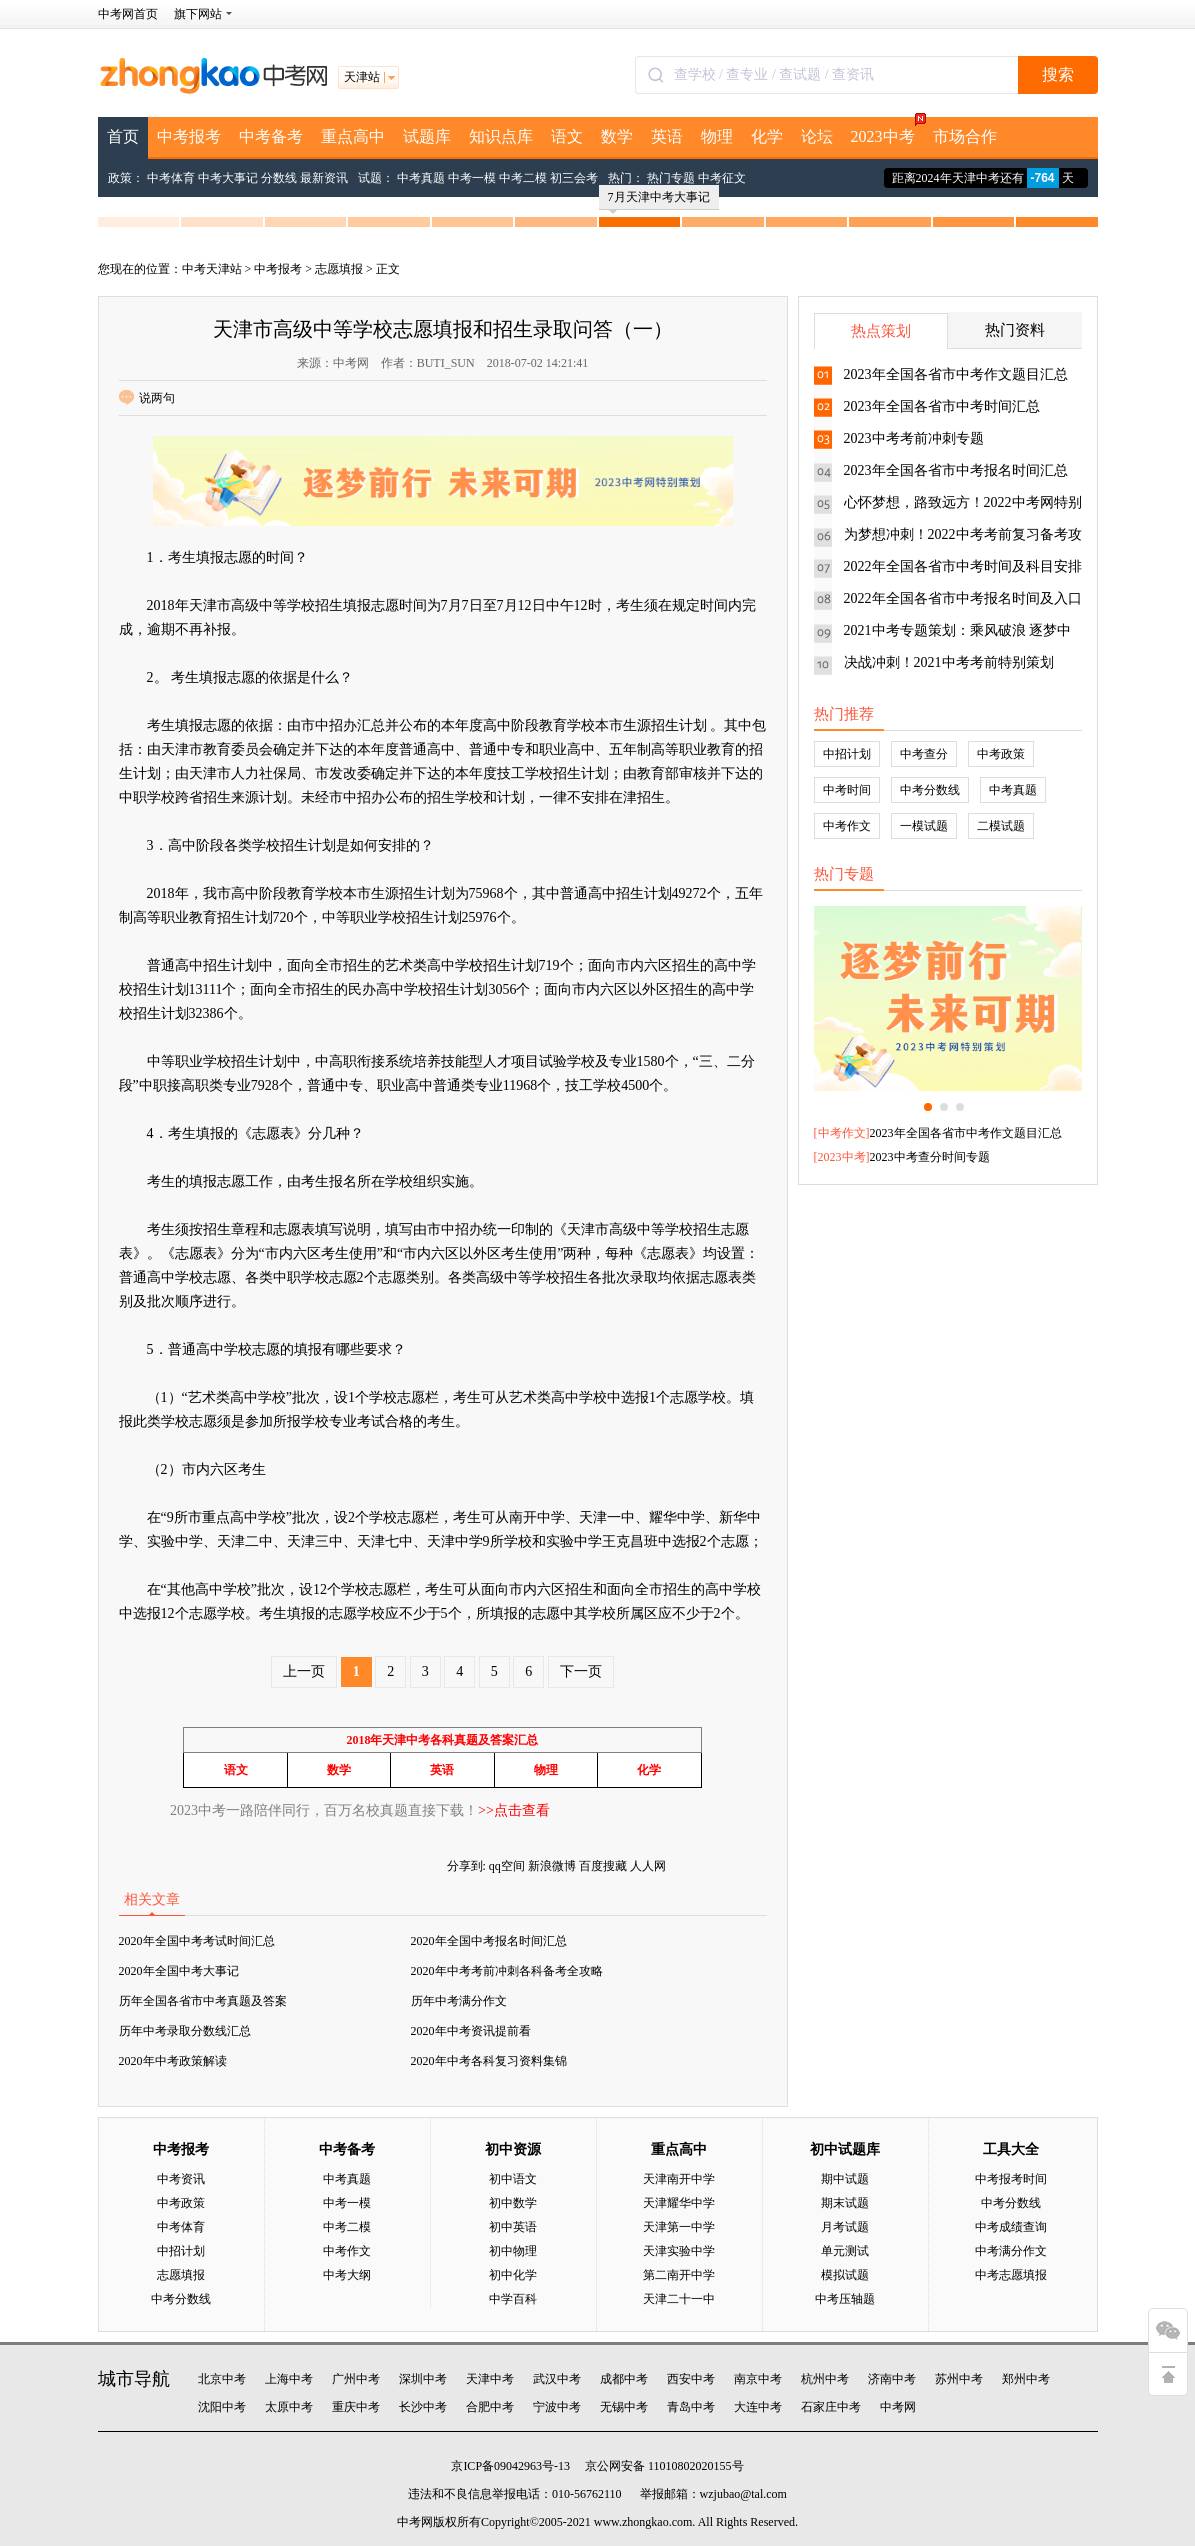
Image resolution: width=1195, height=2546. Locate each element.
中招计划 (847, 754)
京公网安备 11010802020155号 (664, 2466)
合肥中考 (490, 2407)
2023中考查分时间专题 (930, 1157)
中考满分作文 (1011, 2251)
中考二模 (523, 178)
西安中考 (691, 2379)
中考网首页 (128, 14)
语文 (567, 136)
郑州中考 (1026, 2379)
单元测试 (845, 2251)
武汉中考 (557, 2379)
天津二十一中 (679, 2299)
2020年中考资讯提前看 (471, 2031)
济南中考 (892, 2379)
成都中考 (624, 2379)
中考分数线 (930, 790)
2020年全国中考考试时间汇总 (197, 1941)
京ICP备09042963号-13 (510, 2466)
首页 (123, 136)
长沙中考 (423, 2407)
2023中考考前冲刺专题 (914, 438)
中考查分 (924, 754)
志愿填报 (339, 269)
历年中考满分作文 (459, 2001)
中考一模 (472, 178)
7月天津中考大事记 (659, 200)
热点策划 (881, 331)
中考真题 (421, 178)
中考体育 (171, 178)
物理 (717, 136)
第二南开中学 (679, 2275)
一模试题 (924, 826)
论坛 (817, 136)
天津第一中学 (679, 2227)
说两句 (147, 398)
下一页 (581, 1671)
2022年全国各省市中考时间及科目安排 (963, 566)
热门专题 (671, 178)
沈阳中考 (222, 2407)
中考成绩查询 (1011, 2227)
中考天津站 (212, 269)
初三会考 (574, 178)
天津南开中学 (679, 2179)
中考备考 (271, 136)
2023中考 (887, 131)
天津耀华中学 (679, 2203)
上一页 (304, 1671)
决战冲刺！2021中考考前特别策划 (949, 662)
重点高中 (353, 136)
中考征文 (722, 178)
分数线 (279, 178)
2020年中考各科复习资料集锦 (489, 2061)
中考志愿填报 (1011, 2275)
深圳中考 (423, 2379)
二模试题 (1001, 826)
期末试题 (845, 2203)
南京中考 (758, 2379)
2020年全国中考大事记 (179, 1971)
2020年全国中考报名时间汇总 (489, 1941)
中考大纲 (347, 2275)
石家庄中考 (831, 2407)
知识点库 (501, 136)
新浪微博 (552, 1866)
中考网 (898, 2407)
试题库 (427, 136)
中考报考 (189, 136)
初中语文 (513, 2179)
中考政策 (1001, 754)
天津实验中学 (679, 2251)
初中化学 (513, 2275)
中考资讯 (181, 2179)
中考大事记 (228, 178)
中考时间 (847, 790)
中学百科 (513, 2299)
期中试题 (845, 2179)
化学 (767, 136)
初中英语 (513, 2227)
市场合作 (965, 136)
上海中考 (289, 2379)
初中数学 (513, 2203)
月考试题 (845, 2227)
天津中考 (490, 2379)
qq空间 (507, 1866)
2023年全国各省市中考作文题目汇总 (956, 374)
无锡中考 (624, 2407)
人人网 (648, 1866)
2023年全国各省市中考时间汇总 (942, 406)
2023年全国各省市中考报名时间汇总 (956, 470)
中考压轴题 (845, 2299)
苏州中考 (959, 2379)
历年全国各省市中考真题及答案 (203, 2001)
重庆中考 (356, 2407)
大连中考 (758, 2407)
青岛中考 (691, 2407)
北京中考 (222, 2379)
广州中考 (356, 2379)
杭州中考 (825, 2379)
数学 (617, 136)
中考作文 (847, 826)
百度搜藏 (603, 1866)
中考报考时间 (1011, 2179)
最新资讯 (324, 178)
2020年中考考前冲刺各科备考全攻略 (507, 1971)
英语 (667, 136)
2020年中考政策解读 (173, 2061)
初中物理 (513, 2251)
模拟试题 (845, 2275)
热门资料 (1015, 330)
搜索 (1058, 74)
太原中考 (289, 2407)
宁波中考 (557, 2407)
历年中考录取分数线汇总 (185, 2031)
